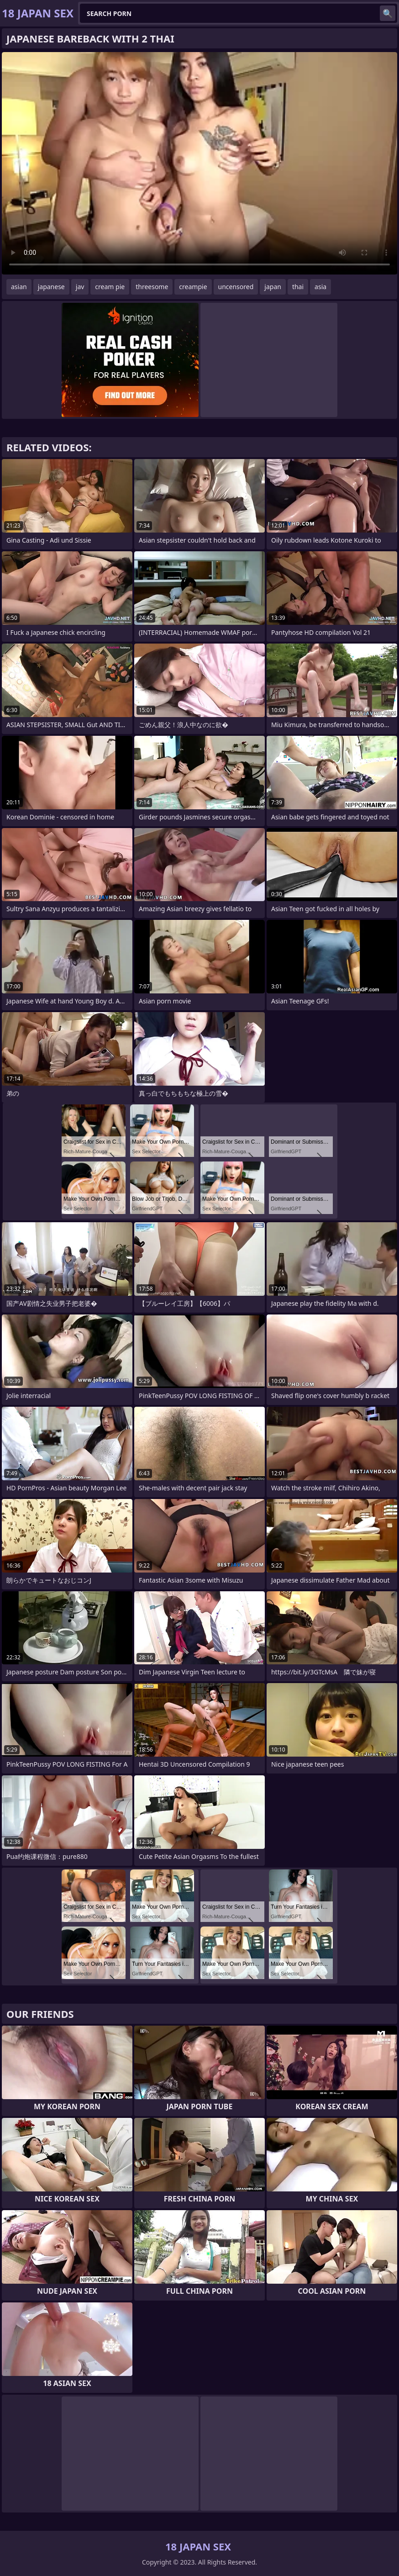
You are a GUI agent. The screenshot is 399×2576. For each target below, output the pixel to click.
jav (80, 286)
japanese (51, 286)
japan (272, 286)
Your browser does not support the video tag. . (199, 163)
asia (320, 286)
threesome (152, 286)
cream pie (110, 286)
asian (19, 286)
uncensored (236, 286)
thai (298, 286)
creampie (193, 286)
